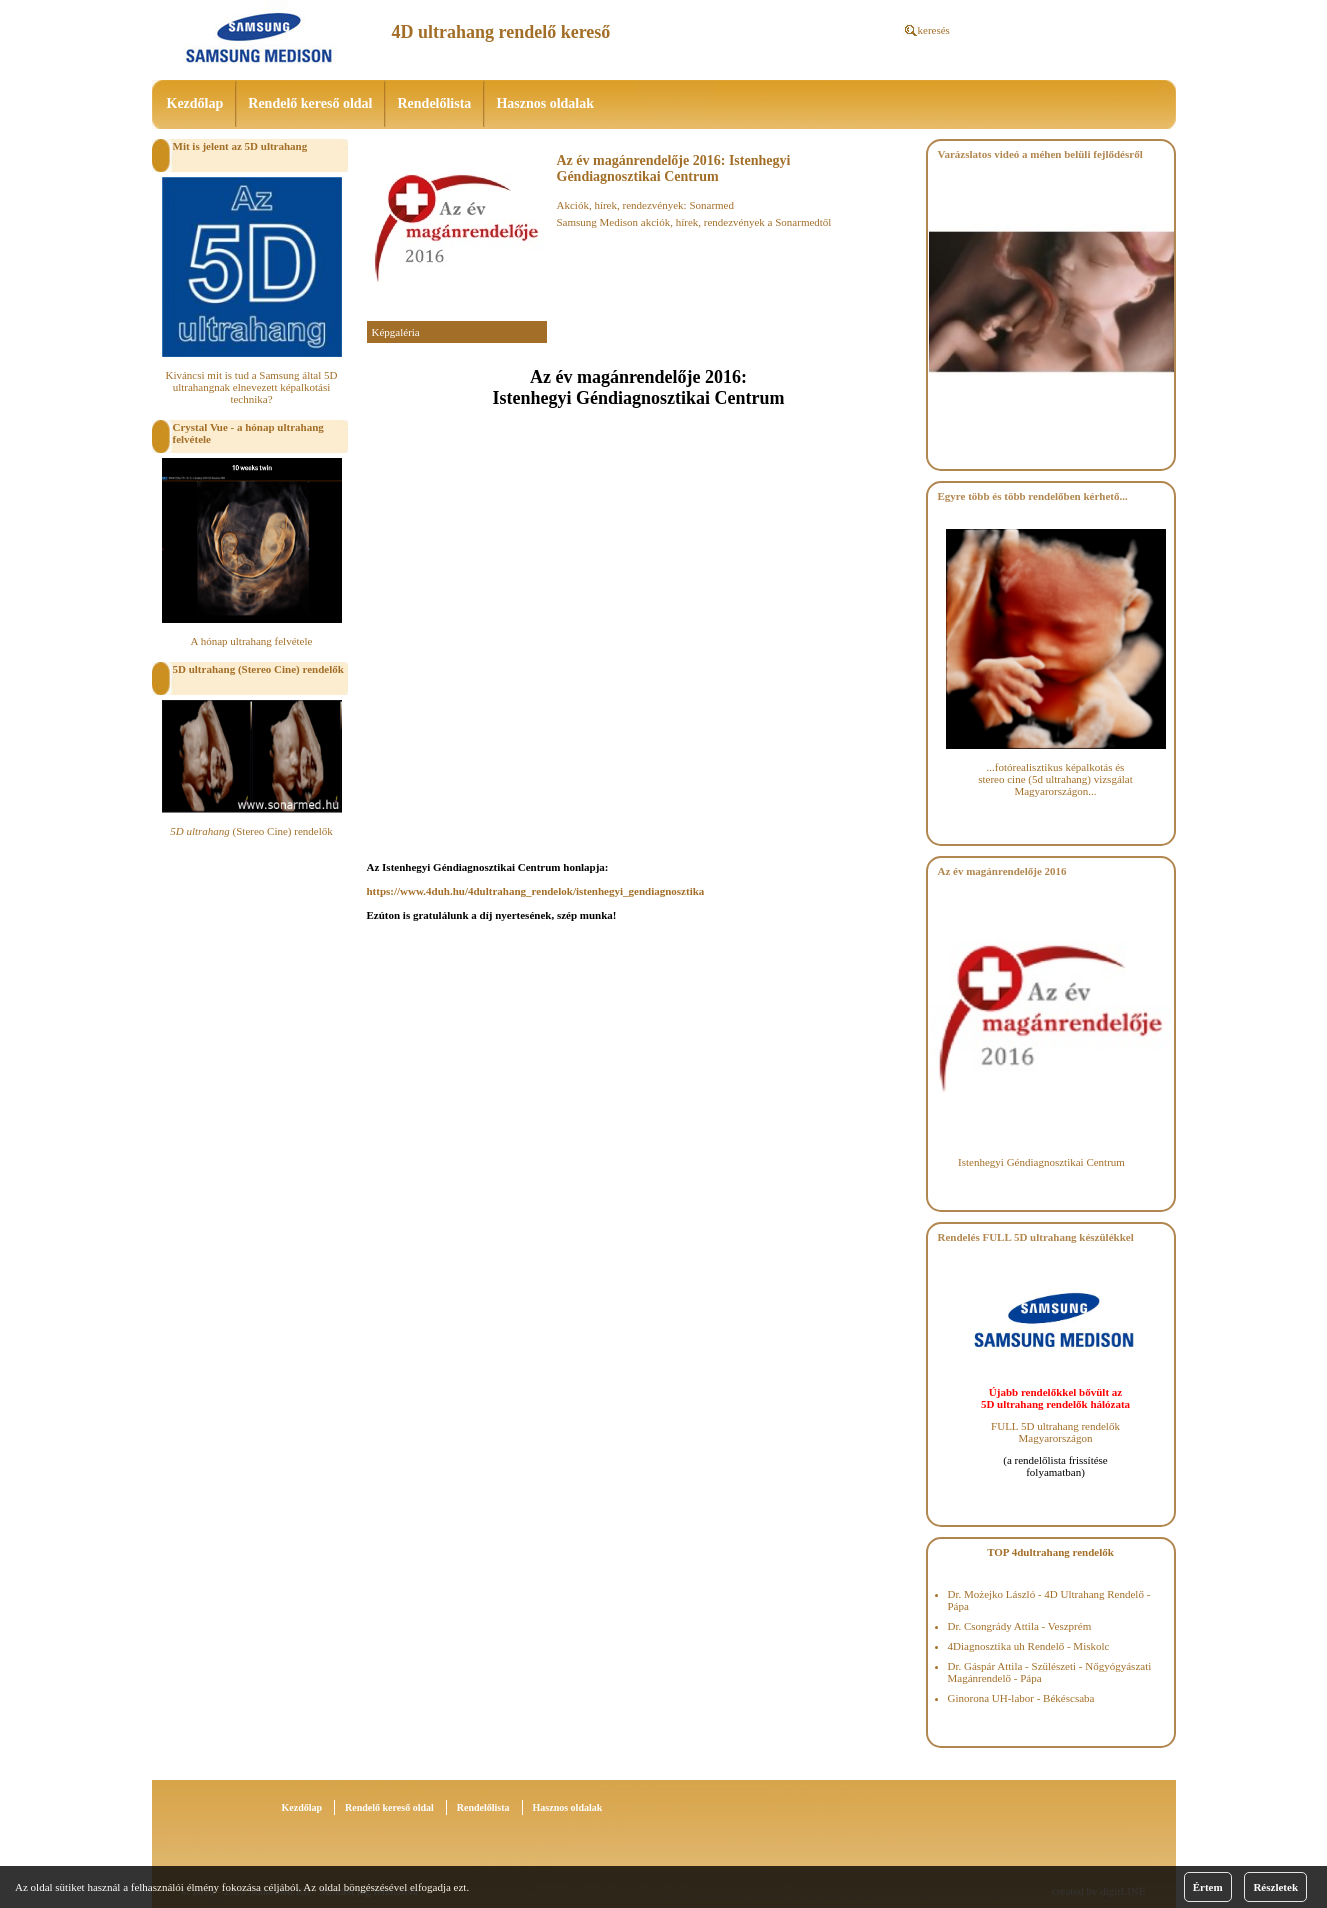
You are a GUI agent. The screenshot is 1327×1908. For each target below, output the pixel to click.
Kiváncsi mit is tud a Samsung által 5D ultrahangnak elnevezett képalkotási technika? (251, 387)
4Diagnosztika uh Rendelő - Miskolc (1029, 1646)
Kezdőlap (195, 103)
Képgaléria (396, 332)
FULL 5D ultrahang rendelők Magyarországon (1055, 1432)
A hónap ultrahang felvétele (252, 641)
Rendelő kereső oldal (310, 103)
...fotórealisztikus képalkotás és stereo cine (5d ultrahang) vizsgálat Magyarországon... (1055, 779)
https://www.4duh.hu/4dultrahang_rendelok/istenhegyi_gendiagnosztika (536, 891)
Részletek (1275, 1887)
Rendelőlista (434, 103)
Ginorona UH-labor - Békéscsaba (1021, 1698)
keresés (934, 30)
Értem (1208, 1887)
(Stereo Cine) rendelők (251, 831)
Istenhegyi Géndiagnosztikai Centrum (1041, 1162)
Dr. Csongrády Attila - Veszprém (1020, 1626)
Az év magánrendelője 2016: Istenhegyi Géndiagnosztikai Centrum (674, 168)
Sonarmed (711, 205)
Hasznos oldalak (545, 103)
